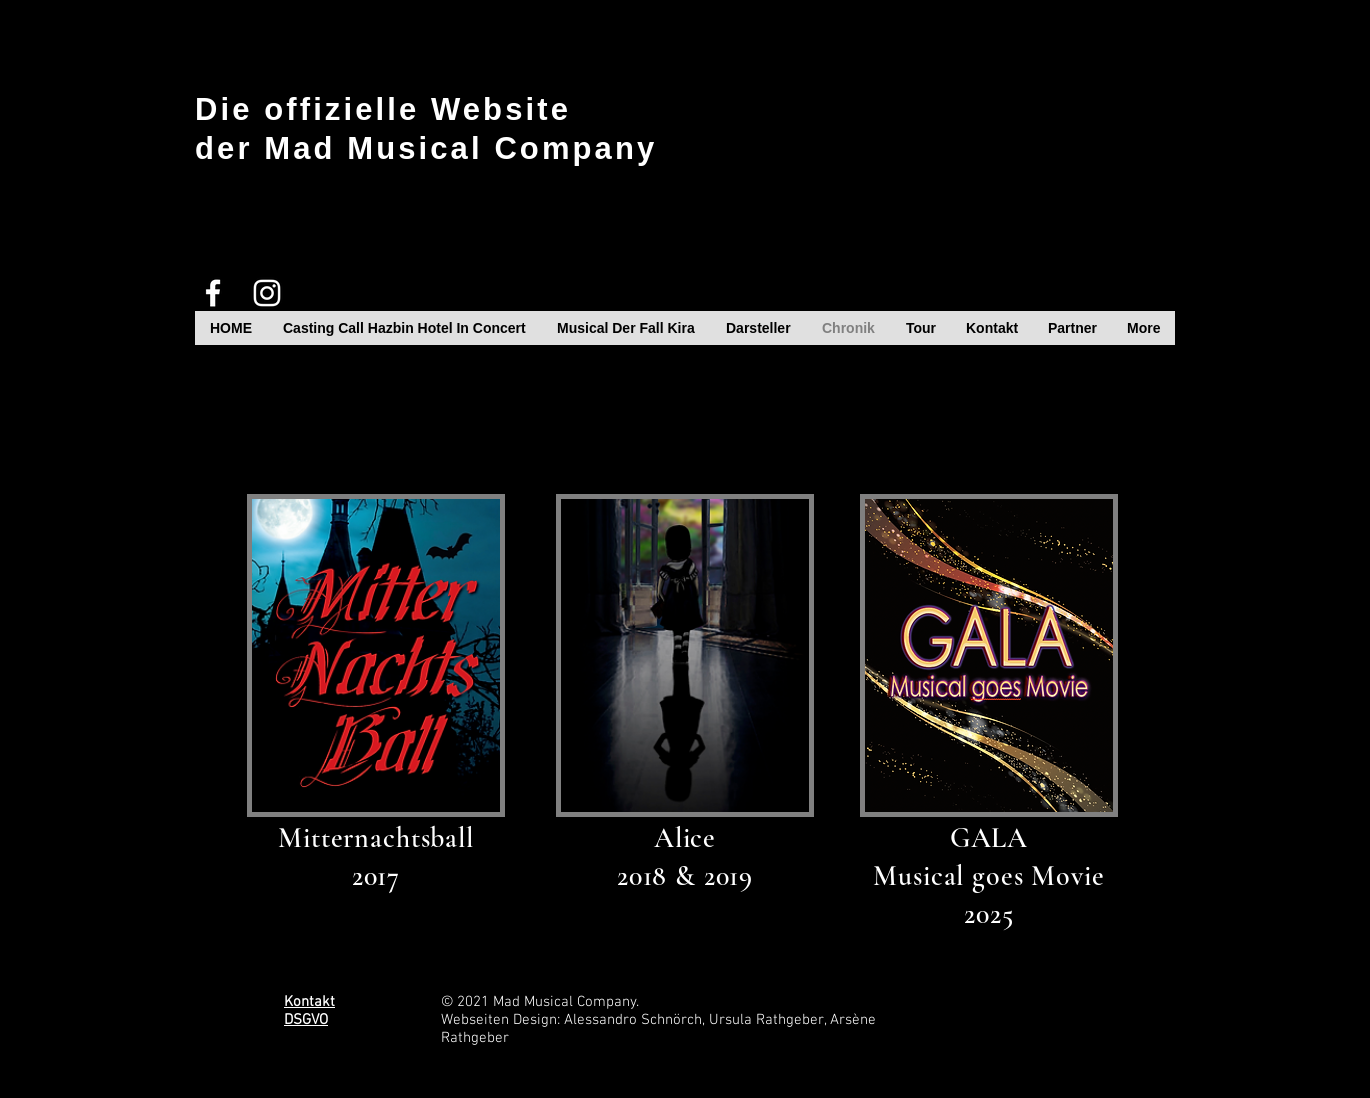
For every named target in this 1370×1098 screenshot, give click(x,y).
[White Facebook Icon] (213, 293)
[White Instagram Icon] (267, 293)
